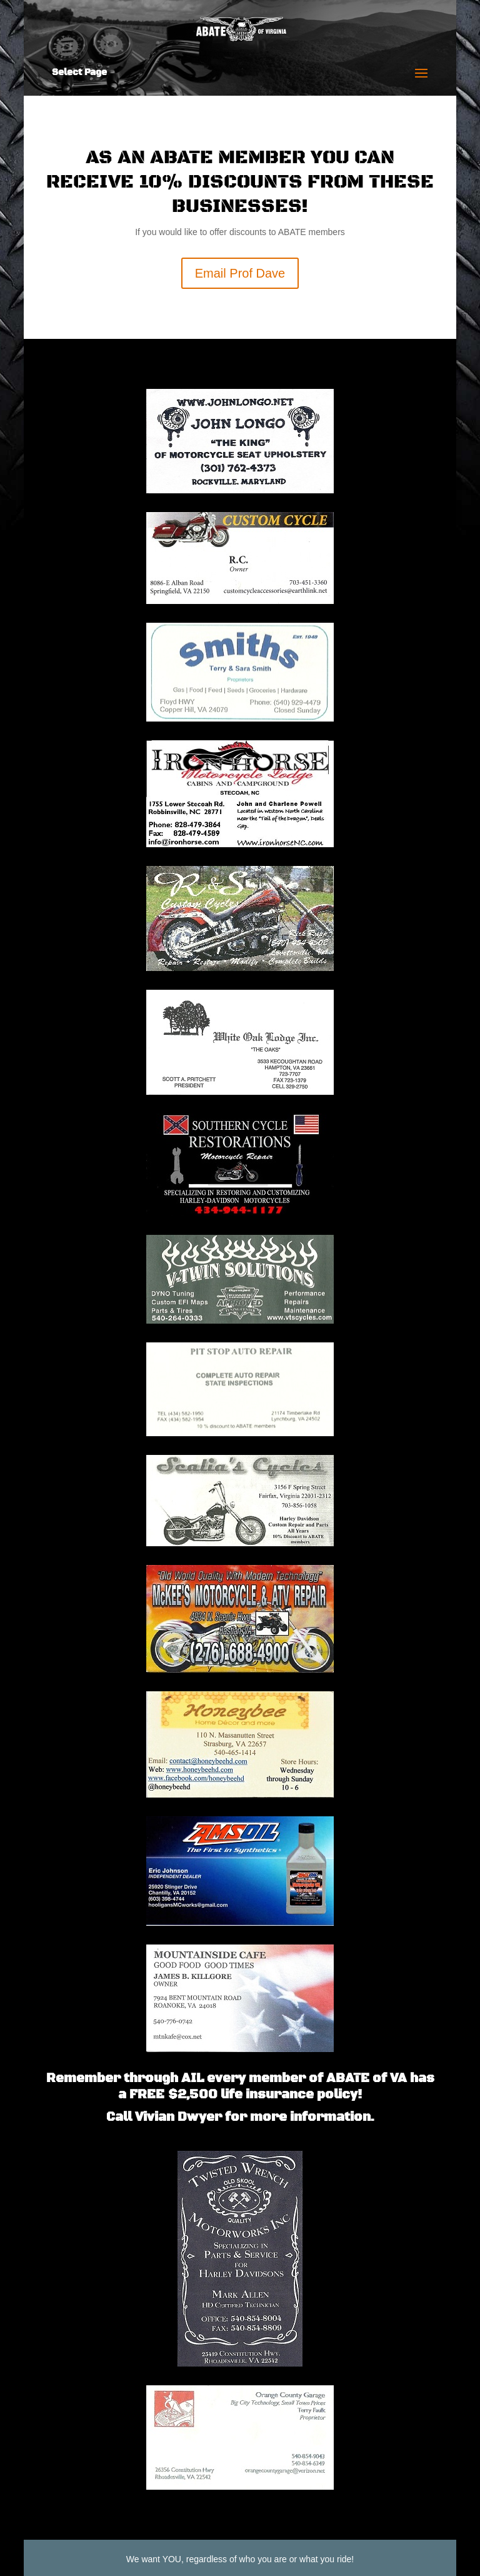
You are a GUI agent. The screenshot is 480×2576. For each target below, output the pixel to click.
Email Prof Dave (240, 273)
